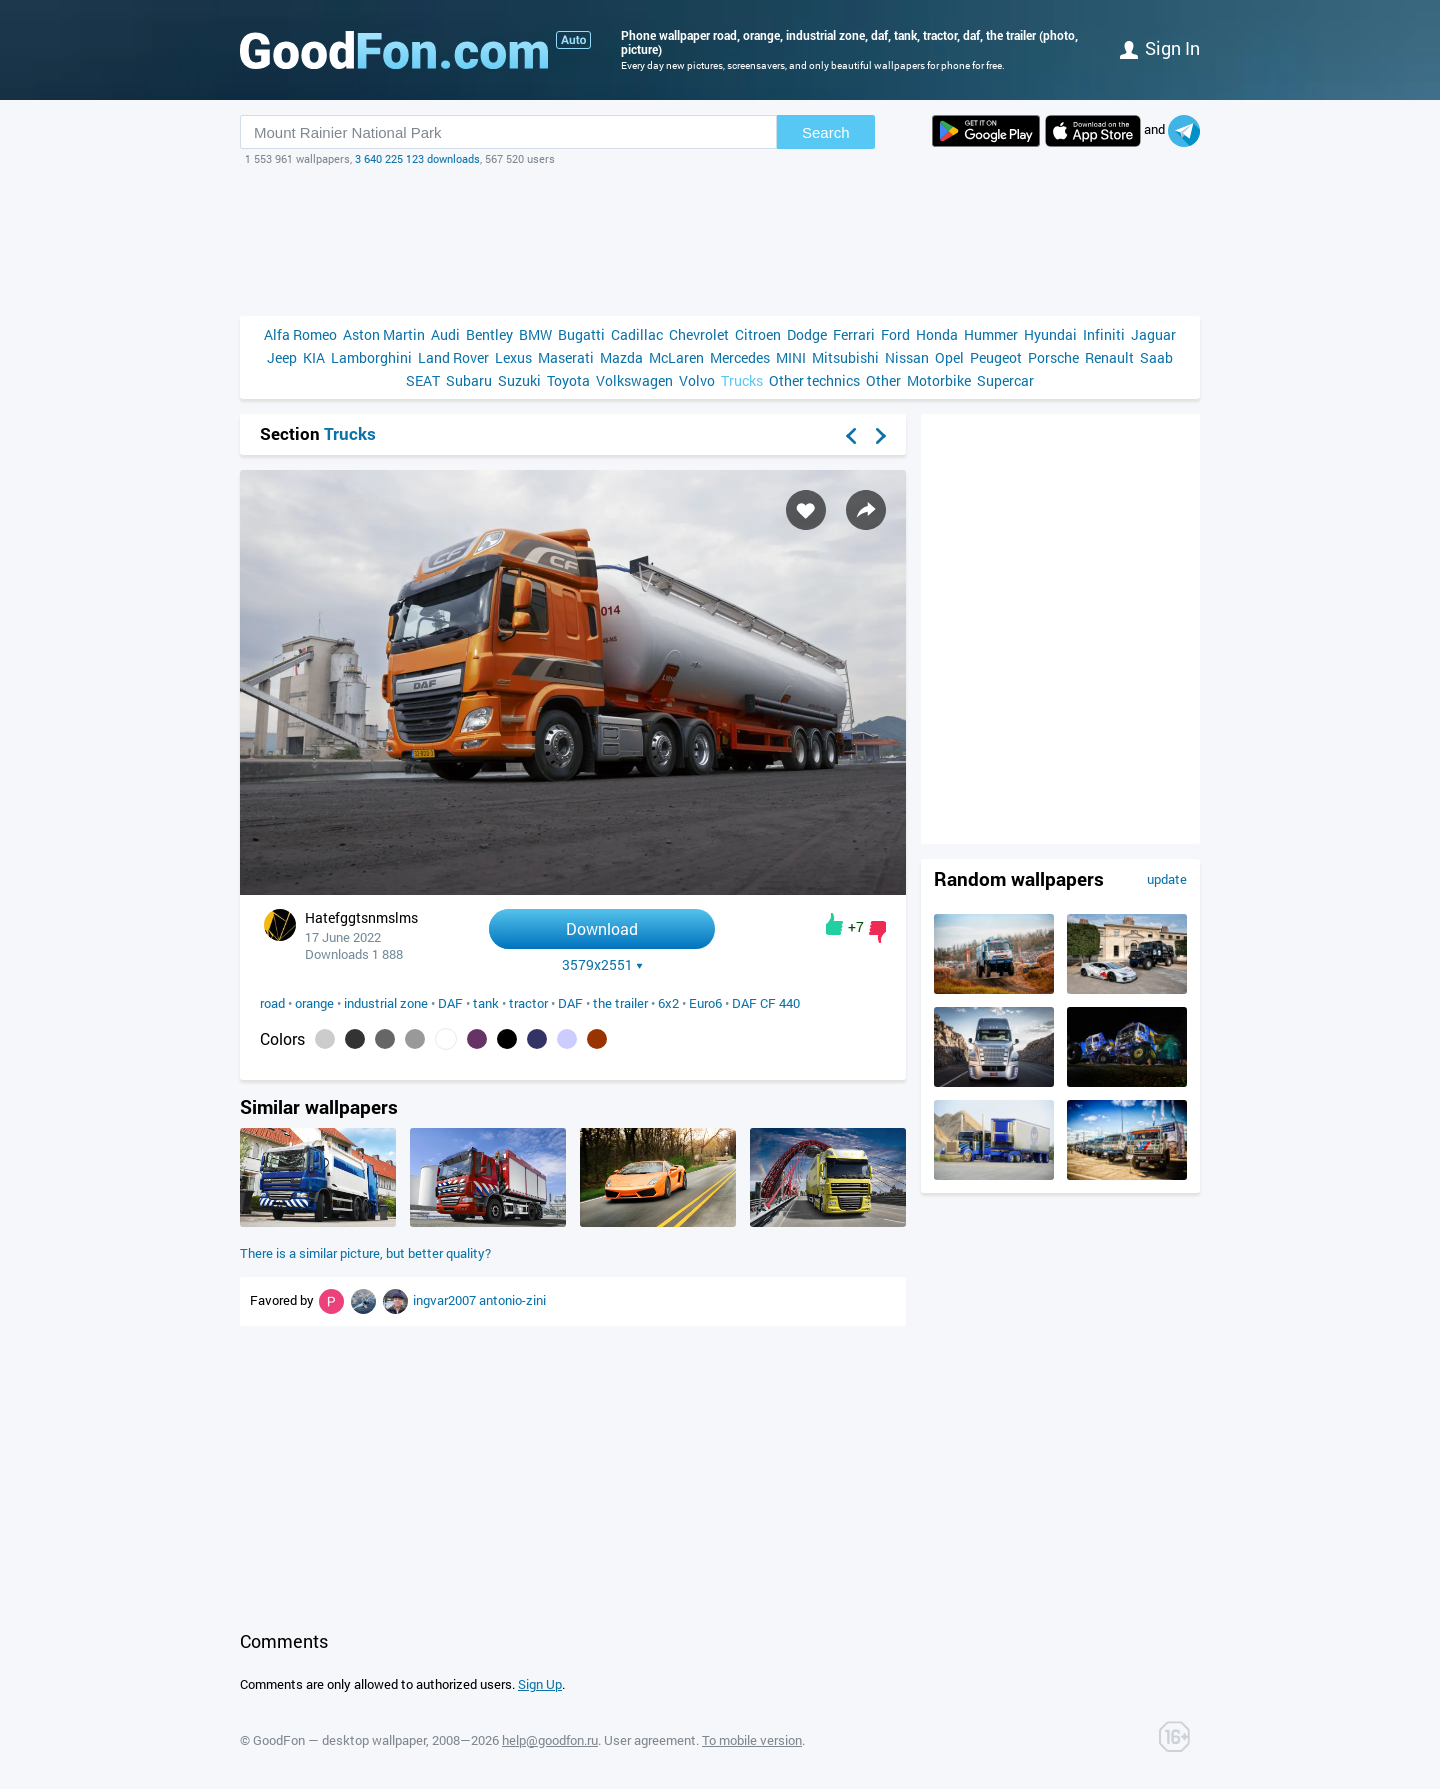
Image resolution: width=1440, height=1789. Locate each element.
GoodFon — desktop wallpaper (339, 1740)
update (1167, 879)
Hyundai (1050, 334)
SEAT (423, 380)
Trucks (742, 380)
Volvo (697, 380)
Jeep (282, 357)
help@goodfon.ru (550, 1740)
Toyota (568, 380)
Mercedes (740, 357)
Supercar (1005, 380)
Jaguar (1153, 334)
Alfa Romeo (300, 334)
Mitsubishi (845, 357)
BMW (535, 334)
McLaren (676, 357)
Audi (445, 334)
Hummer (991, 334)
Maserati (566, 357)
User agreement (650, 1740)
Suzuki (519, 380)
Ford (895, 334)
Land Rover (453, 357)
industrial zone (386, 1003)
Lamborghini (371, 357)
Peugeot (996, 357)
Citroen (758, 334)
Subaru (469, 380)
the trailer (620, 1003)
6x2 (668, 1003)
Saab (1156, 357)
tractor (528, 1003)
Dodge (807, 334)
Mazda (621, 357)
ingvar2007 (446, 1300)
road (272, 1003)
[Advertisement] (720, 241)
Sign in (1160, 48)
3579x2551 (602, 965)
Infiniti (1104, 334)
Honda (937, 334)
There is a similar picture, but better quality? (365, 1253)
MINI (791, 357)
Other (883, 380)
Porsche (1053, 357)
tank (486, 1003)
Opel (949, 357)
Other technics (814, 380)
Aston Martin (384, 334)
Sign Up (540, 1684)
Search (826, 132)
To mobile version (752, 1740)
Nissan (907, 357)
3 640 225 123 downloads (417, 158)
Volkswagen (634, 380)
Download (602, 928)
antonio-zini (512, 1300)
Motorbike (939, 380)
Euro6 (705, 1003)
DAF (450, 1003)
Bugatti (581, 334)
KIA (314, 357)
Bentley (489, 334)
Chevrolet (699, 334)
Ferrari (854, 334)
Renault (1109, 357)
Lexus (513, 357)
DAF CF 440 (766, 1003)
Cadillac (637, 334)
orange (314, 1003)
